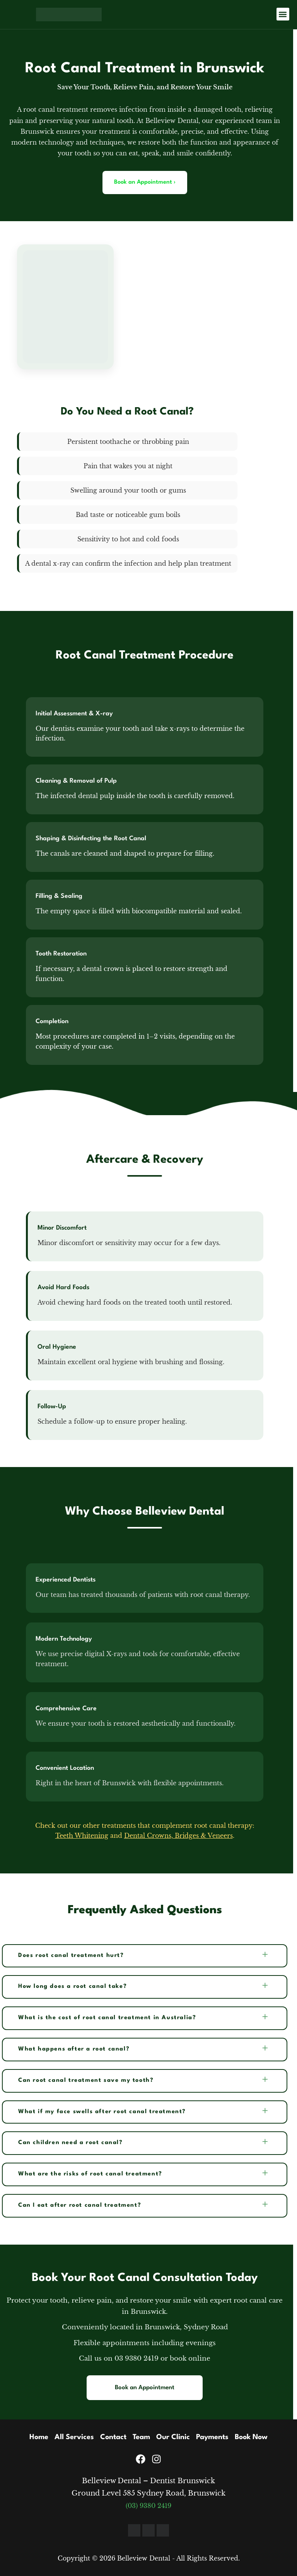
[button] (283, 14)
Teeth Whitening (81, 1835)
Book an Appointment (144, 2388)
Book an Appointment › (145, 182)
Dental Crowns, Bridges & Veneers (178, 1835)
